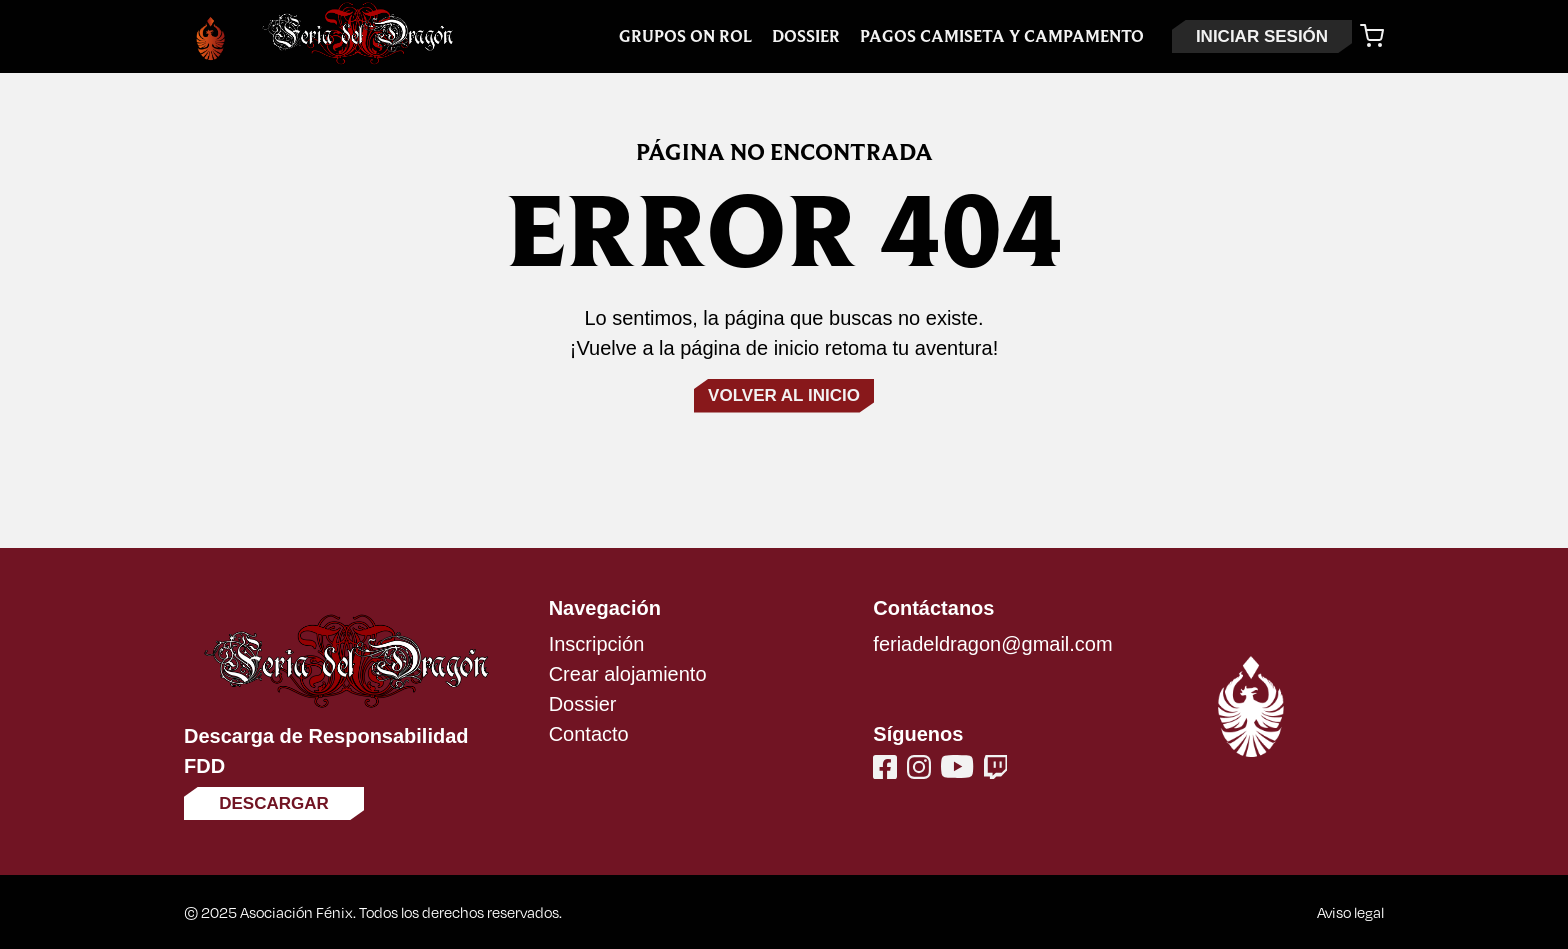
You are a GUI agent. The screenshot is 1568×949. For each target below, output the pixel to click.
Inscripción (597, 644)
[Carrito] (1372, 36)
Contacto (589, 734)
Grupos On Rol (685, 36)
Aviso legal (1350, 912)
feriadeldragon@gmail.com (992, 644)
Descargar (274, 803)
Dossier (806, 36)
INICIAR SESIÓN (1262, 36)
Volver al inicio (784, 395)
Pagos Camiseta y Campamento (1002, 36)
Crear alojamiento (628, 674)
